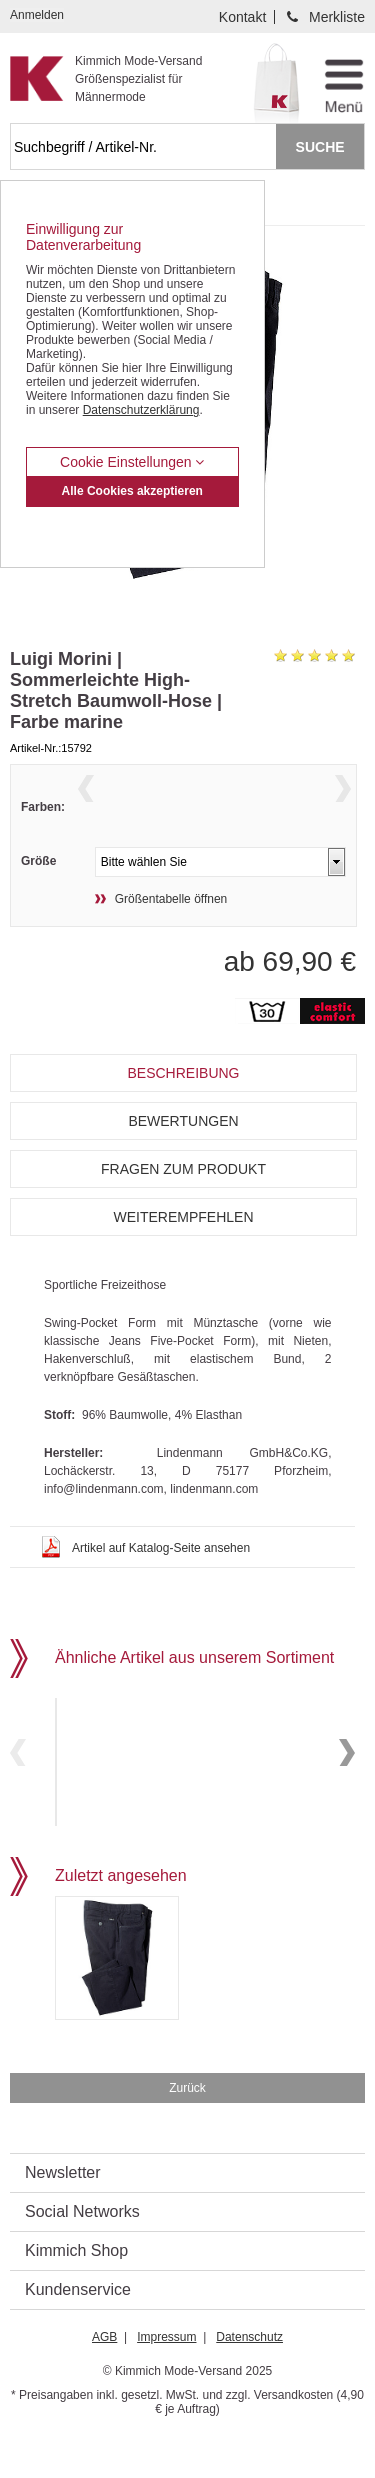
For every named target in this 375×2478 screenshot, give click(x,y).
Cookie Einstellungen (132, 462)
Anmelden (37, 15)
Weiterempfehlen (183, 1254)
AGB (104, 2379)
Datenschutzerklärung (141, 410)
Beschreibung (183, 1110)
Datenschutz (249, 2379)
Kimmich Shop (76, 2292)
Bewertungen (183, 1158)
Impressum (166, 2379)
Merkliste (337, 17)
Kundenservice (78, 2331)
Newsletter (63, 2214)
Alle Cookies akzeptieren (132, 491)
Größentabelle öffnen (171, 936)
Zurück (187, 2130)
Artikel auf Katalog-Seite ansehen (161, 1585)
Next (343, 811)
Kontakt (242, 17)
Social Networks (82, 2253)
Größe (38, 898)
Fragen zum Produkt (183, 1206)
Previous (86, 811)
